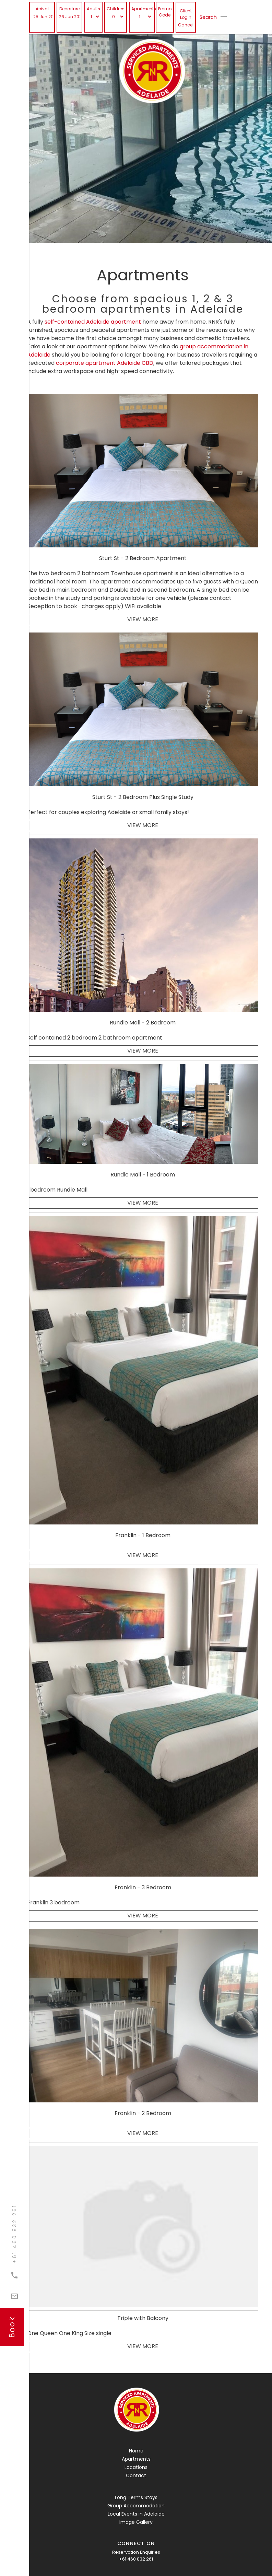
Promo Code (165, 12)
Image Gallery (136, 2522)
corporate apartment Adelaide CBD (104, 363)
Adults (93, 9)
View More (142, 619)
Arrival (42, 9)
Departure (69, 9)
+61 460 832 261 (136, 2559)
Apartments (141, 9)
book (12, 2327)
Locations (136, 2467)
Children (116, 9)
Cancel (185, 25)
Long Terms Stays (136, 2497)
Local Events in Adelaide (136, 2513)
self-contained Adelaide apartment (93, 322)
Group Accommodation (136, 2505)
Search (208, 17)
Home (136, 2450)
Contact (136, 2475)
